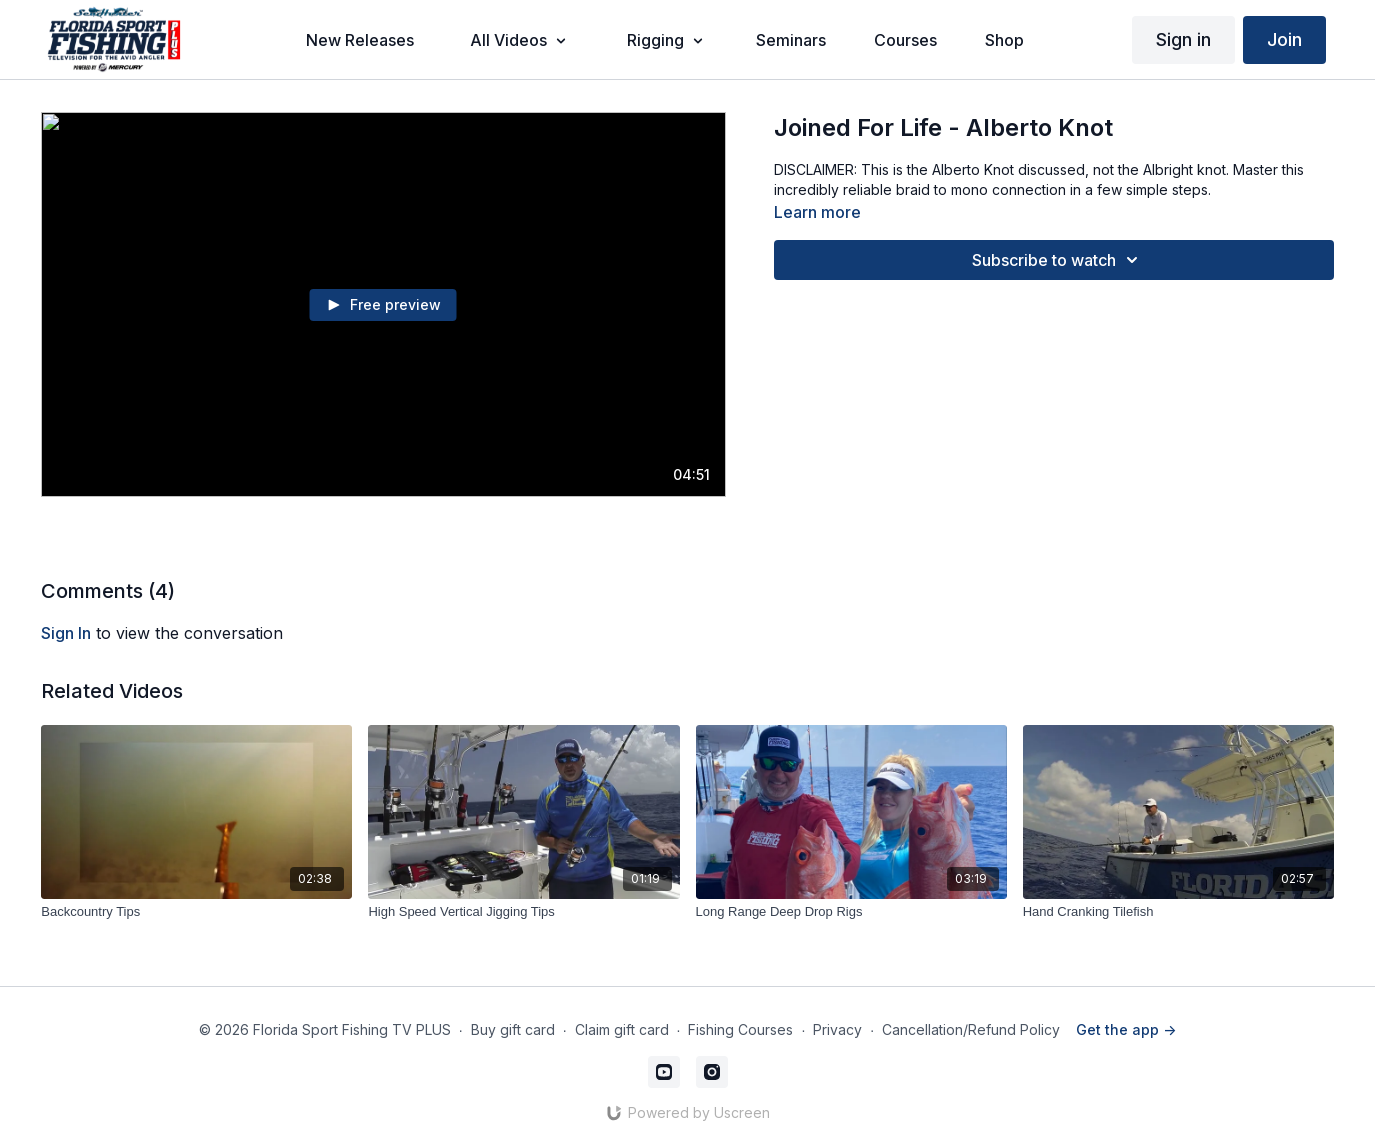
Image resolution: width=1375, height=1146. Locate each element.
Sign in (1183, 39)
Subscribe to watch (1058, 260)
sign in (66, 633)
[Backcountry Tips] (196, 912)
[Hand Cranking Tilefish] (1178, 912)
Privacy (837, 1029)
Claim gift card (622, 1029)
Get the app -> (1126, 1029)
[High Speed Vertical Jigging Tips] (523, 912)
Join (1284, 39)
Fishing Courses (740, 1029)
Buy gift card (513, 1029)
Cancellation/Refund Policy (971, 1029)
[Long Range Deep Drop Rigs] (851, 912)
